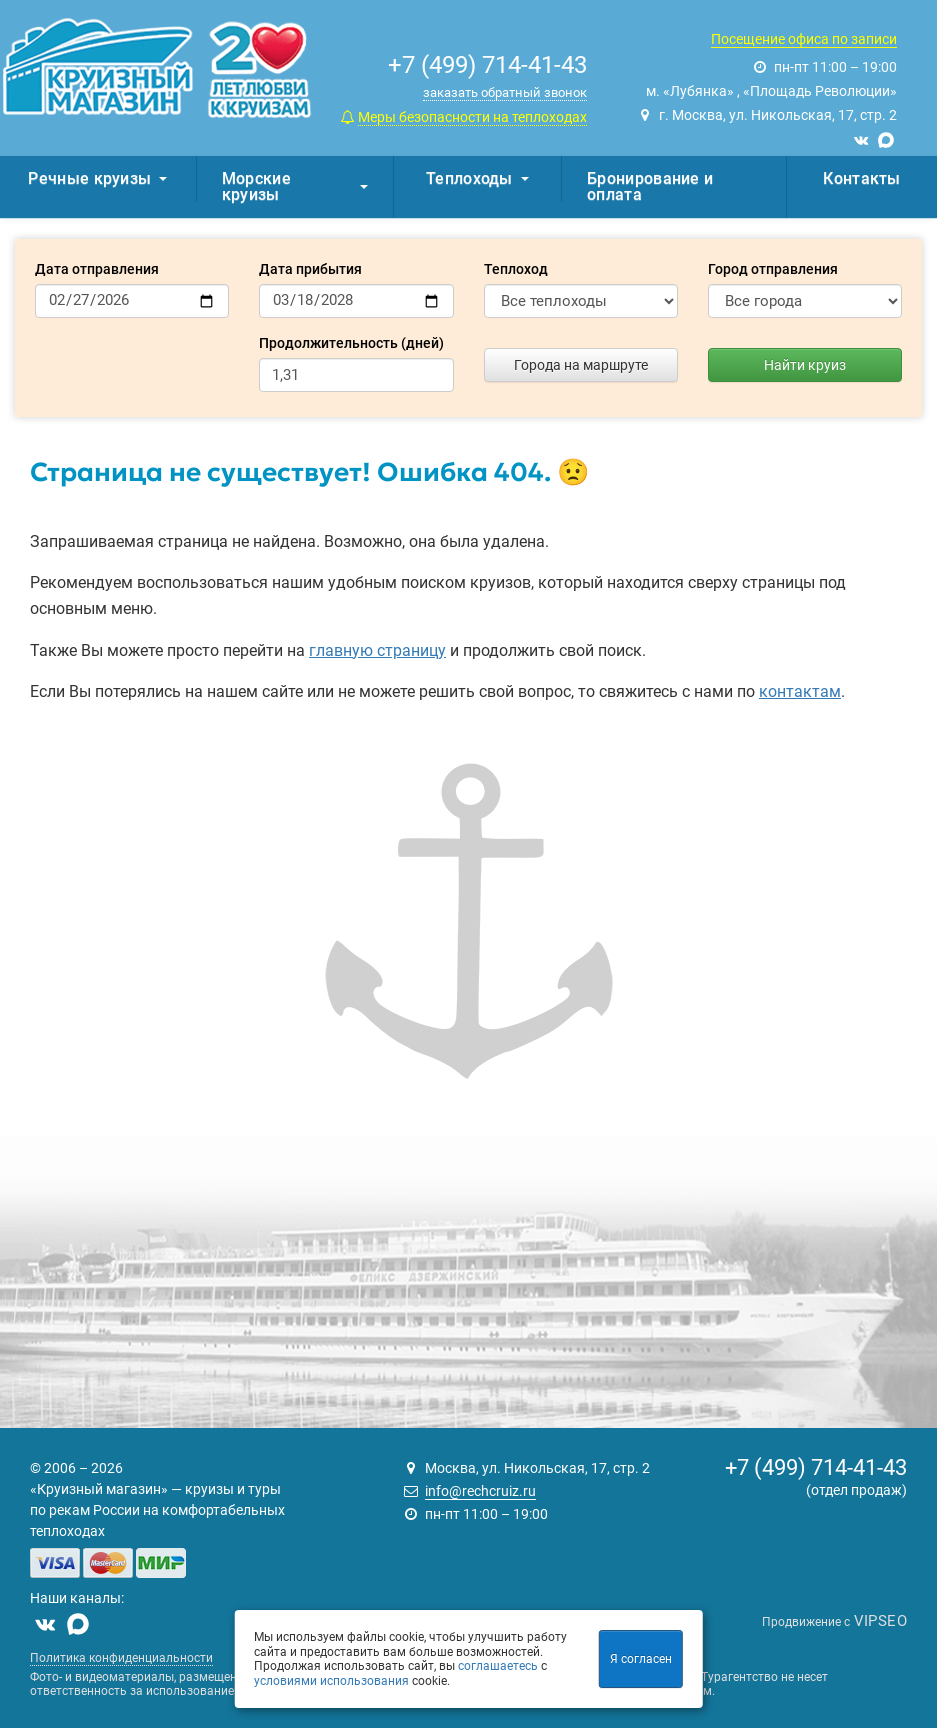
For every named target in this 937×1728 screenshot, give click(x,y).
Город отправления (773, 269)
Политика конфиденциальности (121, 1658)
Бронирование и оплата (650, 186)
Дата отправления (97, 269)
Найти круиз (805, 365)
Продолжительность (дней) (351, 343)
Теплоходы (477, 178)
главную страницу (377, 650)
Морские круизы (295, 186)
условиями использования (331, 1681)
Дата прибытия (310, 269)
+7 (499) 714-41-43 (816, 1467)
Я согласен (641, 1659)
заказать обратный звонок (505, 92)
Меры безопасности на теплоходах (472, 117)
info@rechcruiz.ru (480, 1491)
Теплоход (516, 269)
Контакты (861, 178)
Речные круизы (97, 178)
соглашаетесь (498, 1666)
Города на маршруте (581, 365)
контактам (800, 691)
